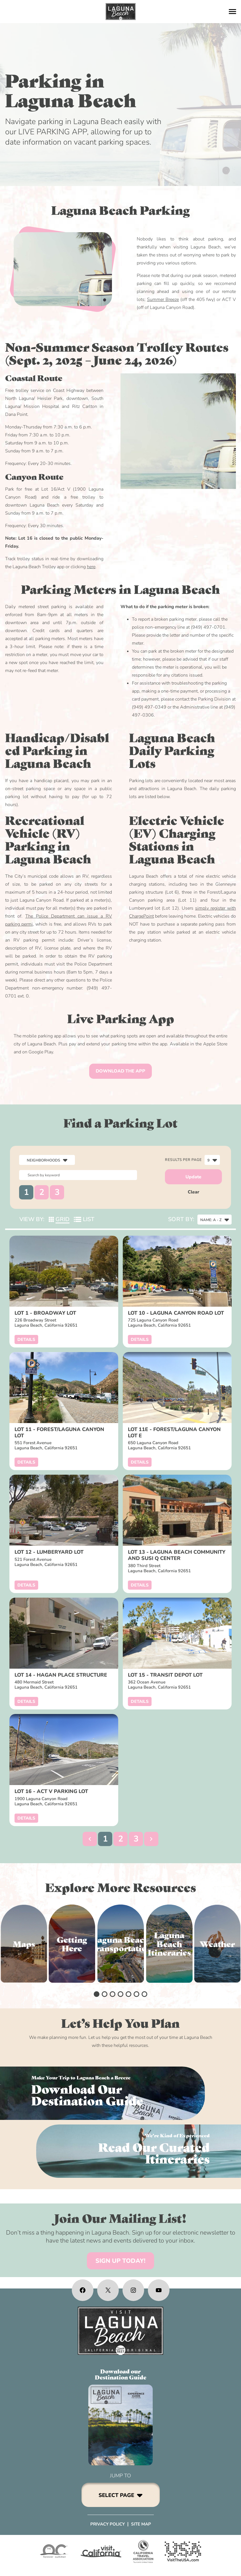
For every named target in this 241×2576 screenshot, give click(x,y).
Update (193, 1177)
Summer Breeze (163, 299)
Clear (193, 1192)
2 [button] (41, 1192)
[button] (90, 1839)
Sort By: (181, 1219)
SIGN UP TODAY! (120, 2261)
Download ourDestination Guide (120, 2374)
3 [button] (57, 1192)
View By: (31, 1219)
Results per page (183, 1159)
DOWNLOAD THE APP (120, 1071)
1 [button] (26, 1192)
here (91, 567)
